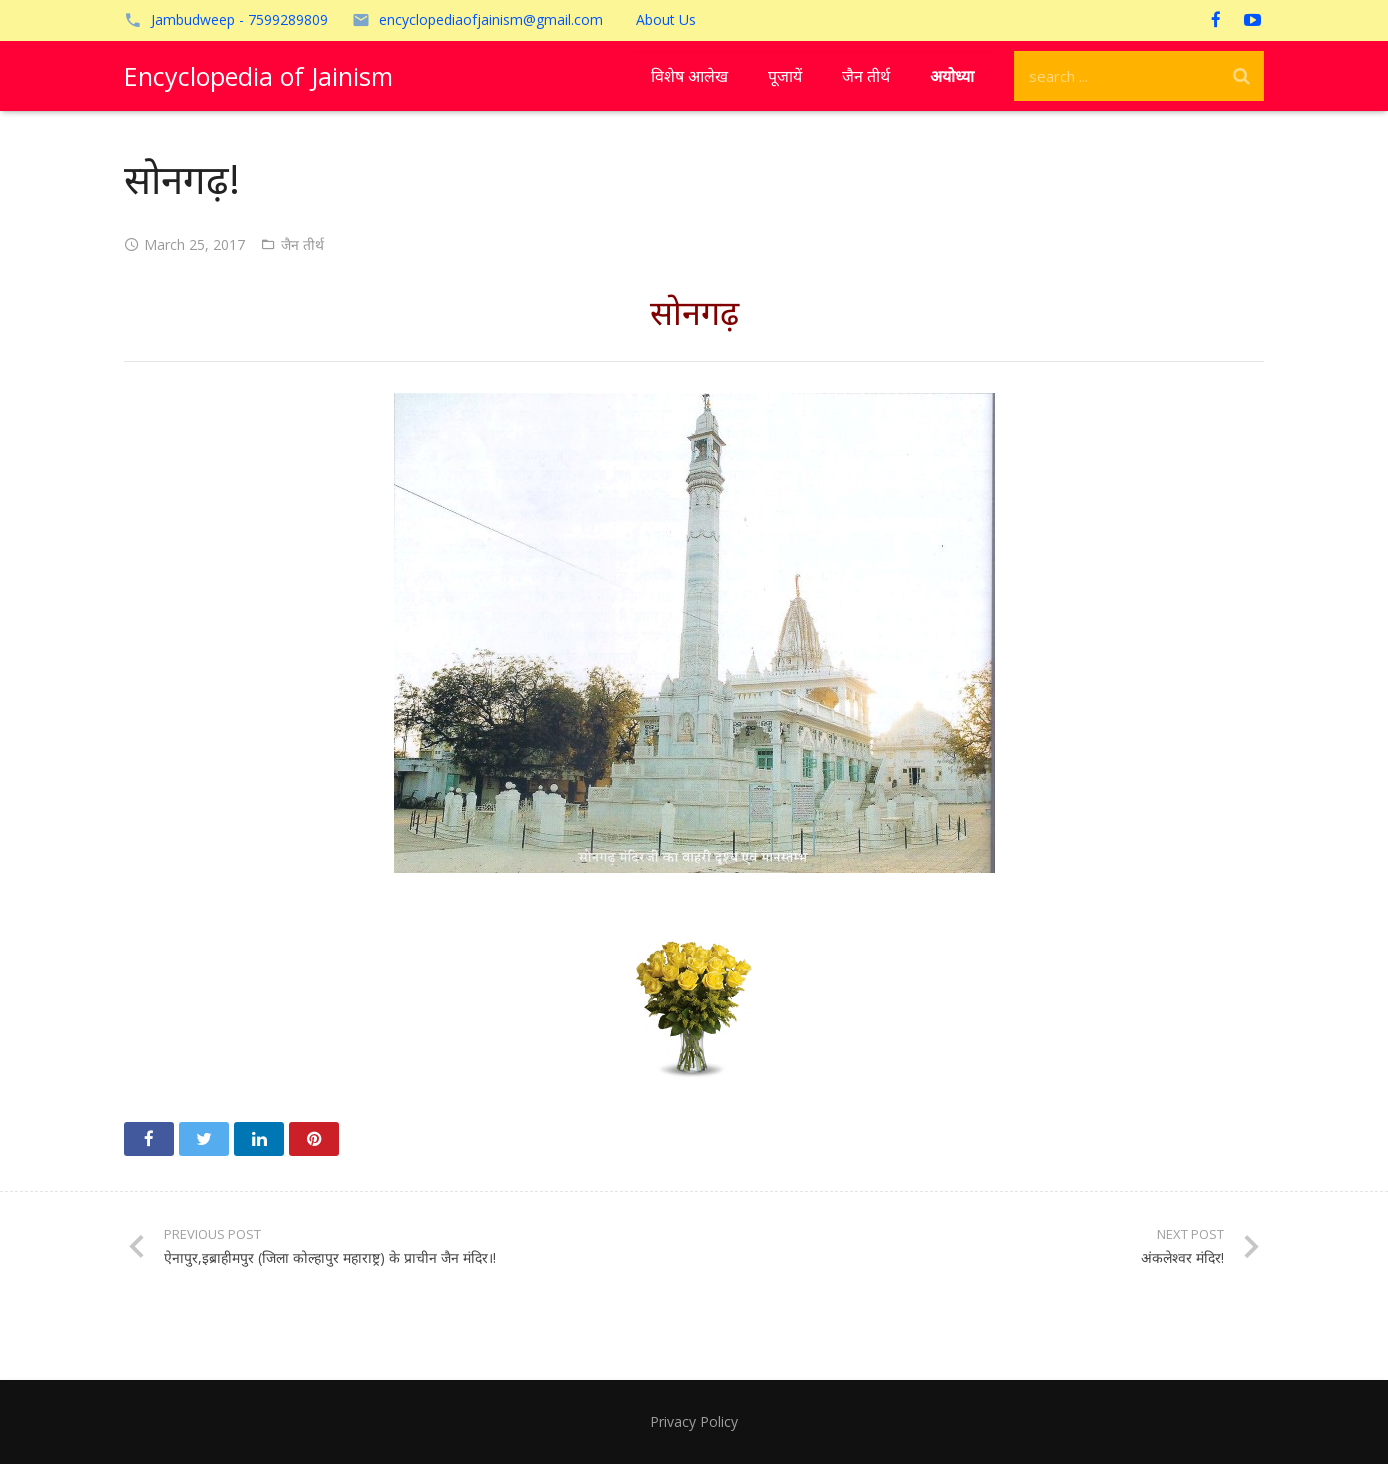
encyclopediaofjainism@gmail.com (491, 19)
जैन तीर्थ (302, 244)
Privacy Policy (694, 1421)
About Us (666, 19)
